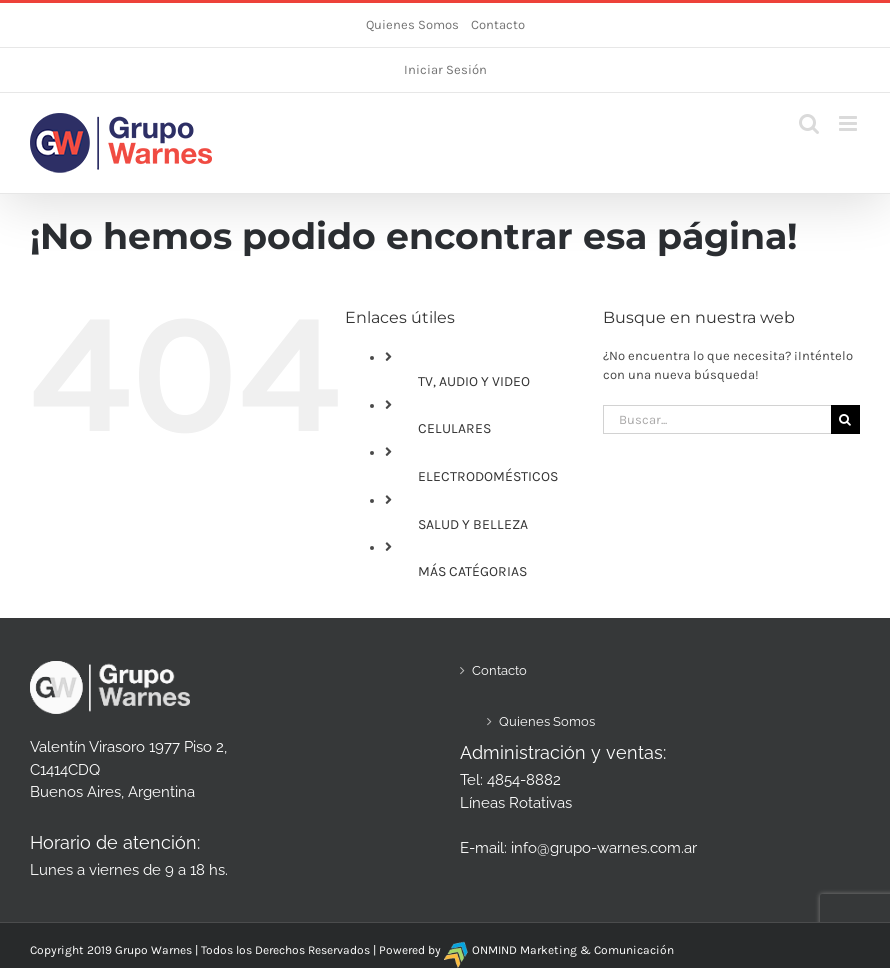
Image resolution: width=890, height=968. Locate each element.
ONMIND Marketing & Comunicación (573, 950)
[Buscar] (845, 419)
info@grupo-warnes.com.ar (604, 848)
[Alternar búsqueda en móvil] (809, 123)
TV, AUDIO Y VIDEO (474, 381)
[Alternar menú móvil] (849, 123)
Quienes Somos (412, 24)
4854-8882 (524, 780)
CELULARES (454, 428)
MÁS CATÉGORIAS (472, 571)
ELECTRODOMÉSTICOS (488, 476)
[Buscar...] (717, 419)
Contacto (498, 24)
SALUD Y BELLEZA (473, 524)
